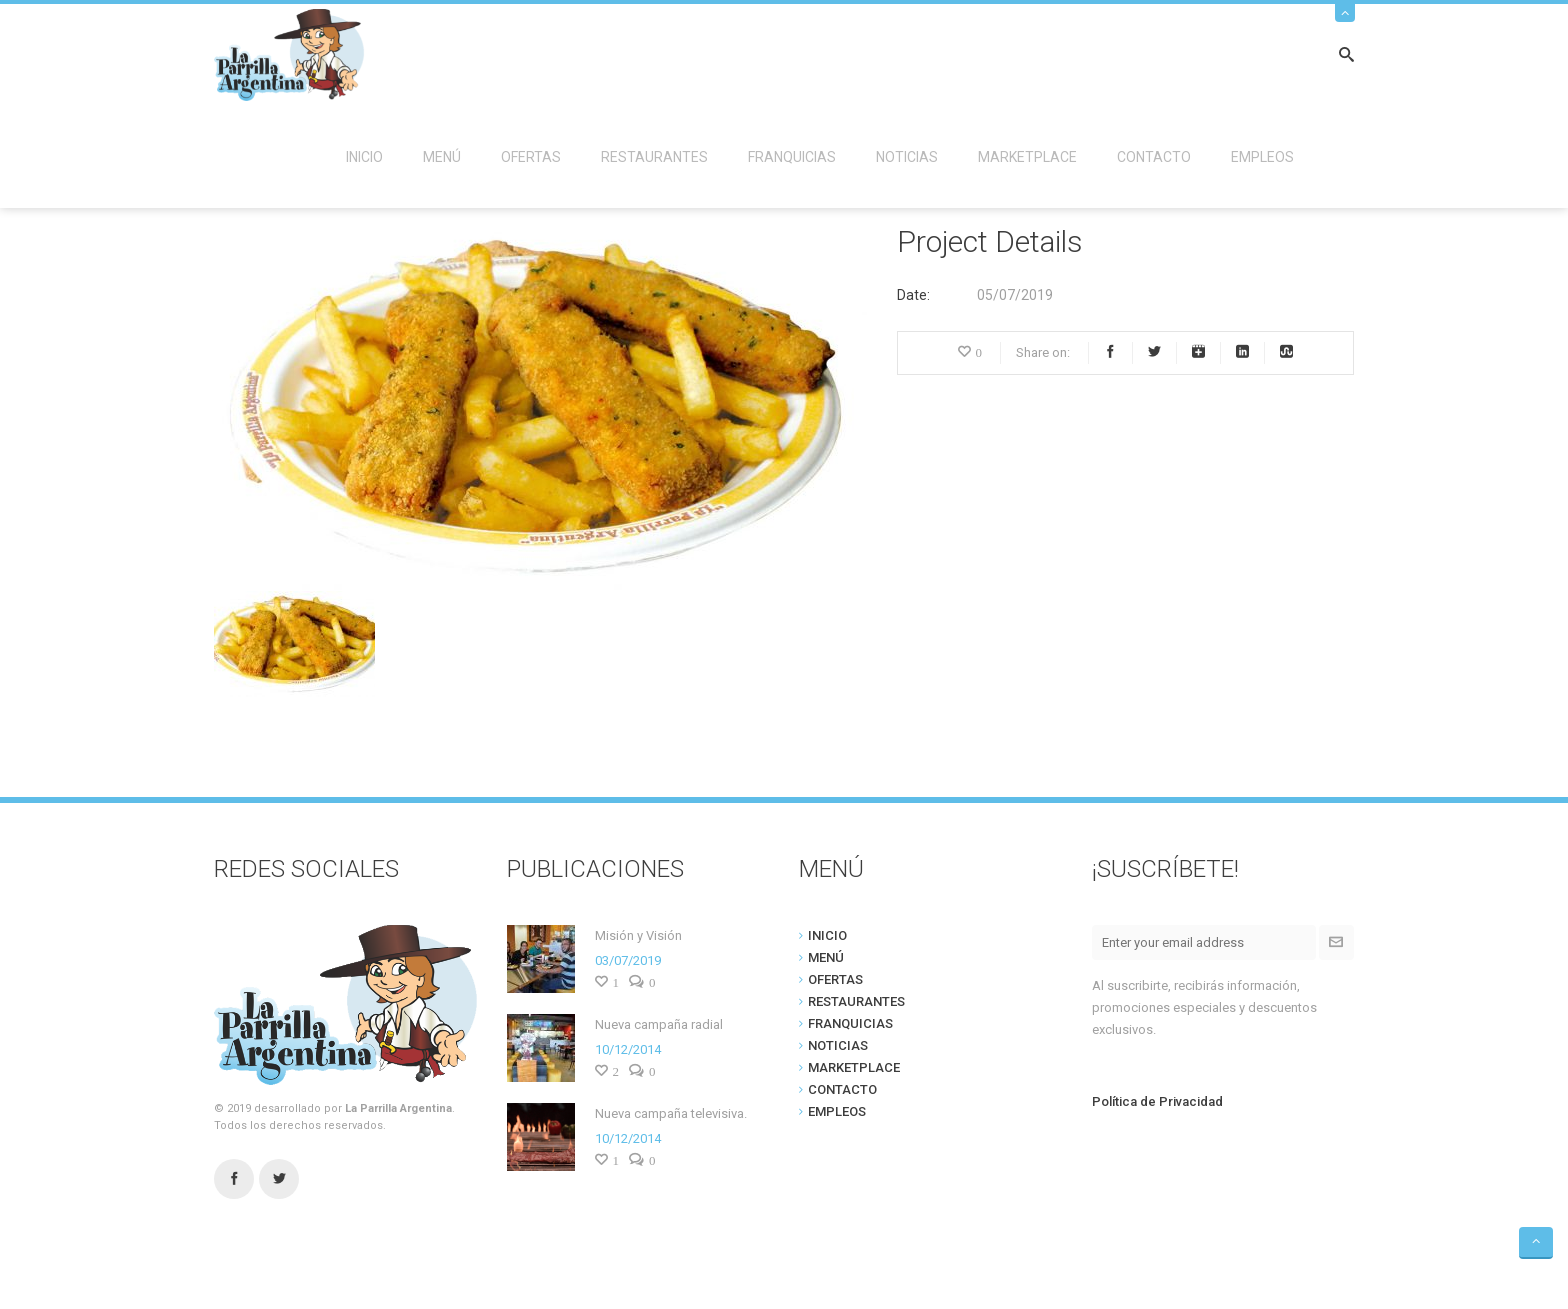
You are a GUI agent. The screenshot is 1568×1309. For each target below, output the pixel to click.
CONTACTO (1154, 157)
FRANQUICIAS (792, 157)
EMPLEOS (1262, 157)
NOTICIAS (907, 157)
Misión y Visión (638, 935)
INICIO (364, 157)
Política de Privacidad (1157, 1101)
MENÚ (442, 157)
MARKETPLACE (1027, 157)
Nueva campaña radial (659, 1024)
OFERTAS (531, 157)
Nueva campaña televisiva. (671, 1113)
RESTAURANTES (654, 157)
